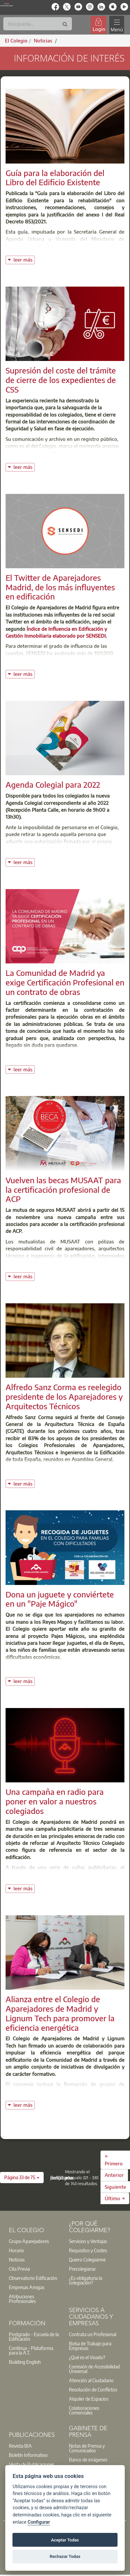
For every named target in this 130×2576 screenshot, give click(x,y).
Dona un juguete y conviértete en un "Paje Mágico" (60, 1599)
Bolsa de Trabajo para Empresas (90, 2345)
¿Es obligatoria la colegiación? (85, 2280)
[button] (22, 2177)
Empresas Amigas (26, 2287)
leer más (23, 259)
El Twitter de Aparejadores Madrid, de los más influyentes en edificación (60, 587)
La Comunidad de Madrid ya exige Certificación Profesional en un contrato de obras (65, 982)
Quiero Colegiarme (87, 2259)
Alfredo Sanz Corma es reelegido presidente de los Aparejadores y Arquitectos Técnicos (64, 1396)
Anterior (114, 2175)
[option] (35, 2241)
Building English (25, 2362)
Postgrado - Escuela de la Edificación (34, 2336)
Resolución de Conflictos (93, 2389)
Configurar (39, 2522)
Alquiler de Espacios (88, 2399)
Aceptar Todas (65, 2540)
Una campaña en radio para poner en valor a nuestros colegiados (55, 1801)
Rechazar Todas (65, 2556)
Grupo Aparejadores (29, 2241)
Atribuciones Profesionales (22, 2298)
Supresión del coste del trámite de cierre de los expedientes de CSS (61, 379)
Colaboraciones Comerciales (84, 2410)
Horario (16, 2250)
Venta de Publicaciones (31, 2464)
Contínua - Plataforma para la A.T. (31, 2350)
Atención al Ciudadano (91, 2380)
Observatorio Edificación (33, 2278)
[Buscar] (37, 23)
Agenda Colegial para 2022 (53, 784)
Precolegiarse (82, 2269)
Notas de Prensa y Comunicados (87, 2448)
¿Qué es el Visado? (87, 2357)
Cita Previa (19, 2269)
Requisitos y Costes (88, 2250)
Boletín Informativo (28, 2455)
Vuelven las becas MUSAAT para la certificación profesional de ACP (63, 1189)
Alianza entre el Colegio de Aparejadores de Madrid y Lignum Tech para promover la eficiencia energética (60, 2013)
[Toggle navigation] (116, 25)
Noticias (17, 2259)
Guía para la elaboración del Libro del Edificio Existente (55, 177)
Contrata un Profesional (92, 2334)
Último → (115, 2198)
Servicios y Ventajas (88, 2241)
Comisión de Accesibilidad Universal (94, 2368)
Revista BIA (20, 2446)
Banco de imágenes (88, 2459)
